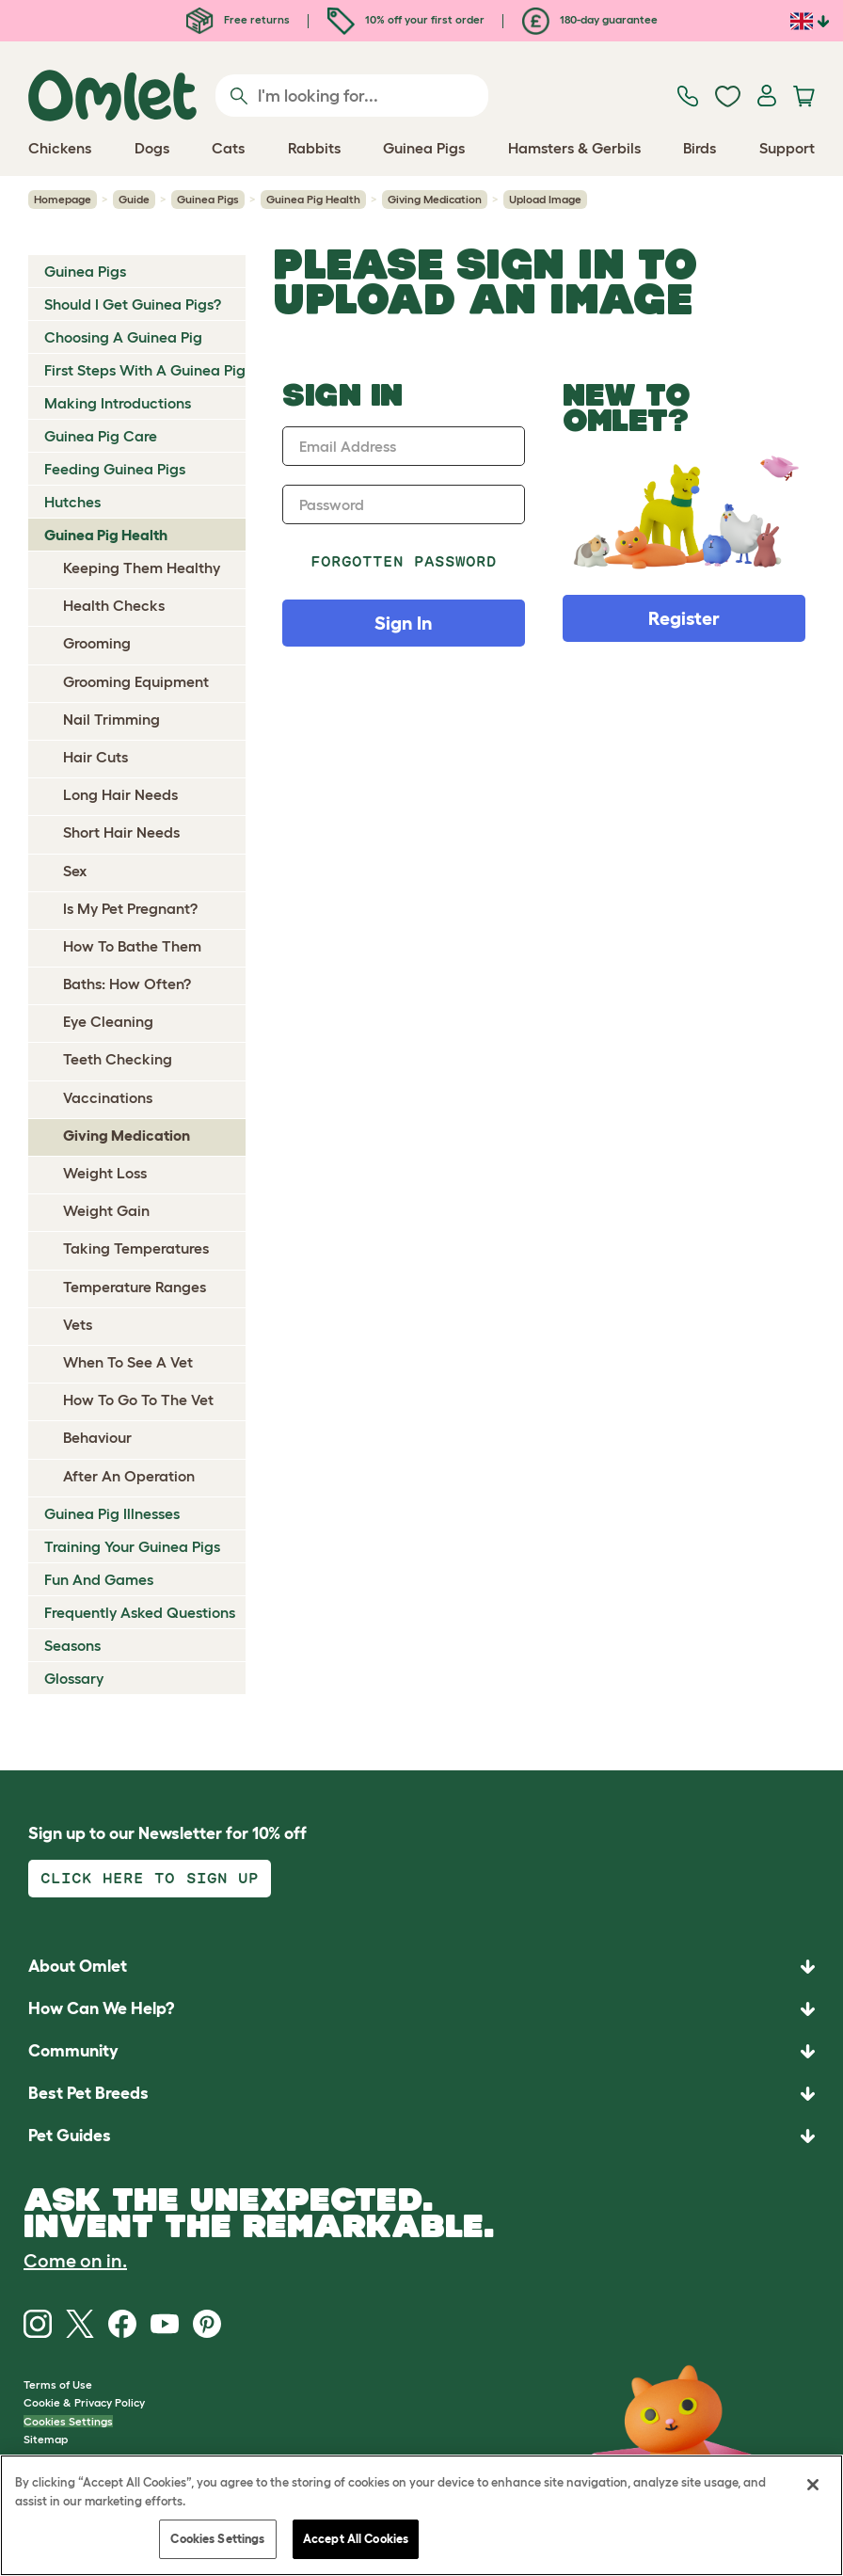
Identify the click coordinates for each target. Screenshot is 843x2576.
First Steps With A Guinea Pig (145, 369)
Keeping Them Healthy (141, 567)
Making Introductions (117, 402)
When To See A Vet (128, 1361)
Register (684, 618)
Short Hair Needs (121, 832)
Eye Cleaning (108, 1021)
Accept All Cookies (355, 2539)
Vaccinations (107, 1097)
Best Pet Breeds (88, 2093)
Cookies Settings (68, 2421)
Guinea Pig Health (313, 199)
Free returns (238, 19)
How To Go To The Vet (138, 1399)
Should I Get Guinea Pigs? (132, 304)
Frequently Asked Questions (139, 1612)
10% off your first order (406, 19)
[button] (421, 2136)
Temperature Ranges (134, 1286)
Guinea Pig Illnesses (112, 1513)
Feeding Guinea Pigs (114, 468)
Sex (75, 870)
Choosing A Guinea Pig (123, 336)
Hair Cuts (95, 756)
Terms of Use (58, 2384)
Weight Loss (105, 1172)
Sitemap (46, 2439)
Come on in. (75, 2260)
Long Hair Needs (120, 794)
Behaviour (97, 1437)
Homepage (62, 199)
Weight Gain (106, 1210)
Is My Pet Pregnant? (130, 908)
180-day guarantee (590, 19)
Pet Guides (69, 2135)
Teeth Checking (117, 1058)
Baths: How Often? (127, 983)
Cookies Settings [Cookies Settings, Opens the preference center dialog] (217, 2539)
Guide (134, 199)
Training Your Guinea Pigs (132, 1546)
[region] (421, 2515)
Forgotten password (404, 561)
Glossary (73, 1678)
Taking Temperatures (136, 1248)
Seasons (72, 1645)
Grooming (97, 642)
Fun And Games (98, 1579)
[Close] (813, 2484)
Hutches (72, 501)
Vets (77, 1324)
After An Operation (129, 1475)
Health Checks (114, 605)
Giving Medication (435, 199)
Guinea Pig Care (100, 435)
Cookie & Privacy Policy (84, 2402)
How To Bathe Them (132, 945)
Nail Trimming (111, 719)
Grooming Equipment (136, 681)
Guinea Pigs (208, 199)
